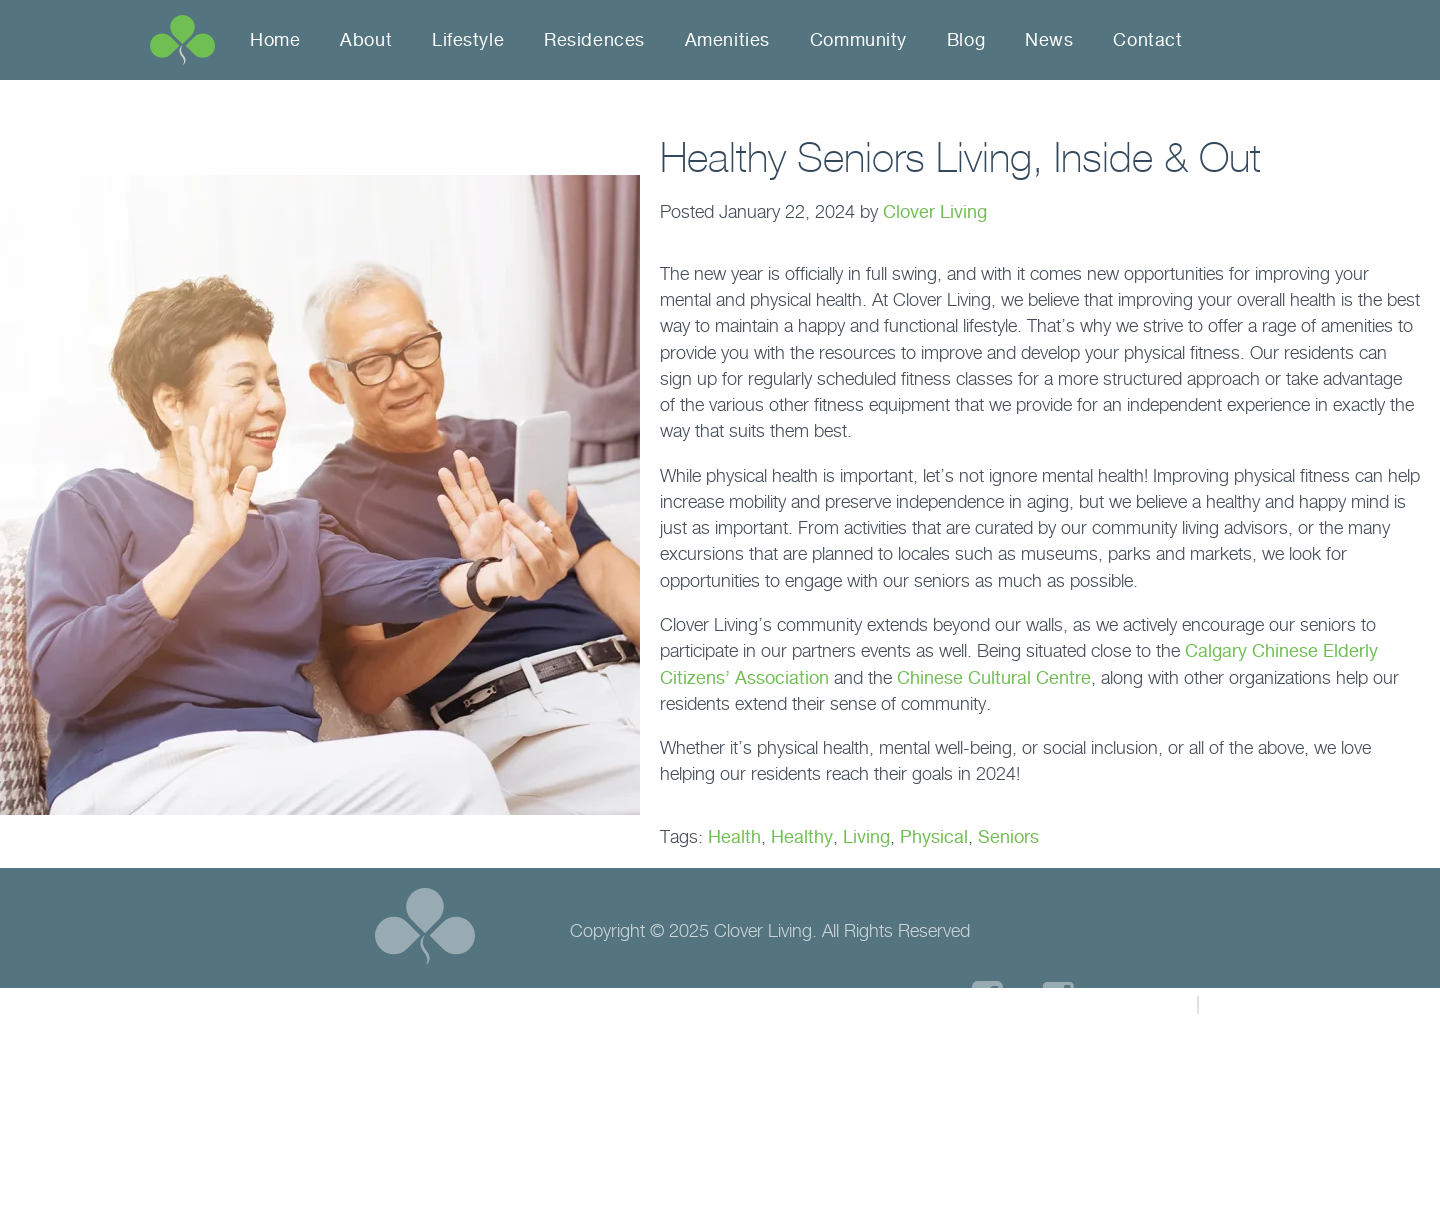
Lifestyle (468, 39)
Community (858, 39)
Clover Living (935, 211)
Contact (1147, 39)
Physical (934, 836)
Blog (966, 39)
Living (866, 836)
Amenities (727, 39)
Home (275, 39)
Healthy (802, 836)
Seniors (1008, 836)
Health (734, 836)
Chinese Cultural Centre (994, 677)
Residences (594, 39)
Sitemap (1255, 1003)
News (1049, 39)
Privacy (1145, 1003)
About (366, 39)
